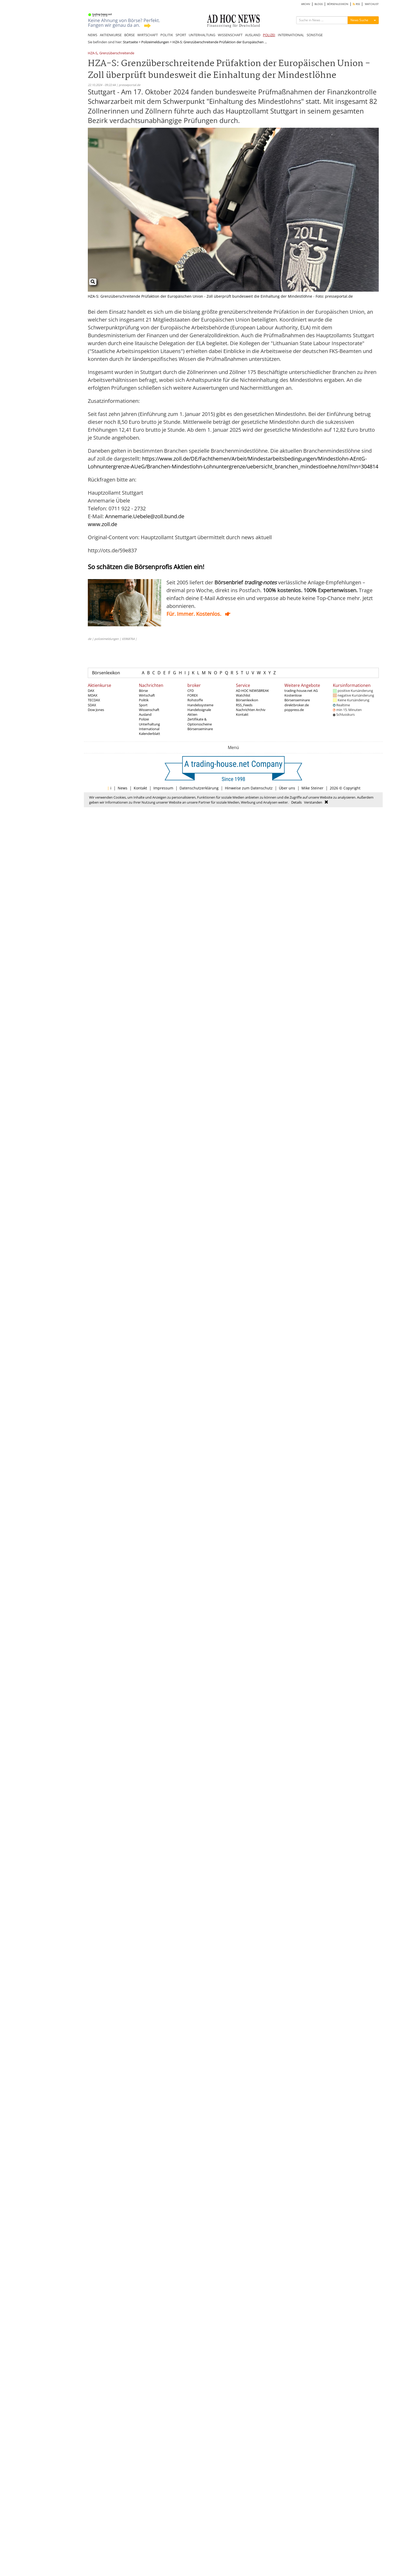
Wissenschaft (149, 709)
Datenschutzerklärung (199, 787)
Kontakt (242, 714)
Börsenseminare (200, 728)
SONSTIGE (315, 35)
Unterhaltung (149, 724)
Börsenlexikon (106, 673)
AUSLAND (252, 35)
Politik (144, 700)
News (122, 787)
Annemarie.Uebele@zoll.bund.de (144, 516)
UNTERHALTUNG (202, 35)
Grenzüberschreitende (116, 53)
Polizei (144, 719)
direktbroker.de (296, 705)
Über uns (287, 787)
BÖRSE (129, 35)
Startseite (130, 42)
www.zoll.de (102, 524)
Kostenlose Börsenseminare (297, 697)
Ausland (145, 714)
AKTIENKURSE (111, 35)
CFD (190, 690)
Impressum (163, 787)
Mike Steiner (312, 787)
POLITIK (166, 35)
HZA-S (92, 53)
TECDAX (94, 700)
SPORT (181, 35)
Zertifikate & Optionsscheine (199, 721)
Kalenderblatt (149, 733)
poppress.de (294, 709)
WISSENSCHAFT (230, 35)
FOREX (192, 695)
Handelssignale (199, 709)
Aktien (192, 714)
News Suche (359, 20)
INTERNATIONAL (291, 35)
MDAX (93, 695)
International (149, 728)
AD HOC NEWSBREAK (252, 690)
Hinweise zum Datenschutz (249, 787)
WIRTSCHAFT (147, 35)
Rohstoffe (195, 700)
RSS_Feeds (244, 705)
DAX (91, 690)
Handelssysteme (200, 705)
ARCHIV (305, 4)
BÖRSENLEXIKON (337, 4)
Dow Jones (96, 709)
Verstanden (313, 802)
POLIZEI (269, 35)
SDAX (92, 705)
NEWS (92, 35)
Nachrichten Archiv (251, 709)
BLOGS (319, 4)
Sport (143, 705)
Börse (143, 690)
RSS (356, 4)
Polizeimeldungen (155, 42)
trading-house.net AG (301, 690)
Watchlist (243, 695)
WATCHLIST (372, 4)
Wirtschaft (147, 695)
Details (296, 802)
